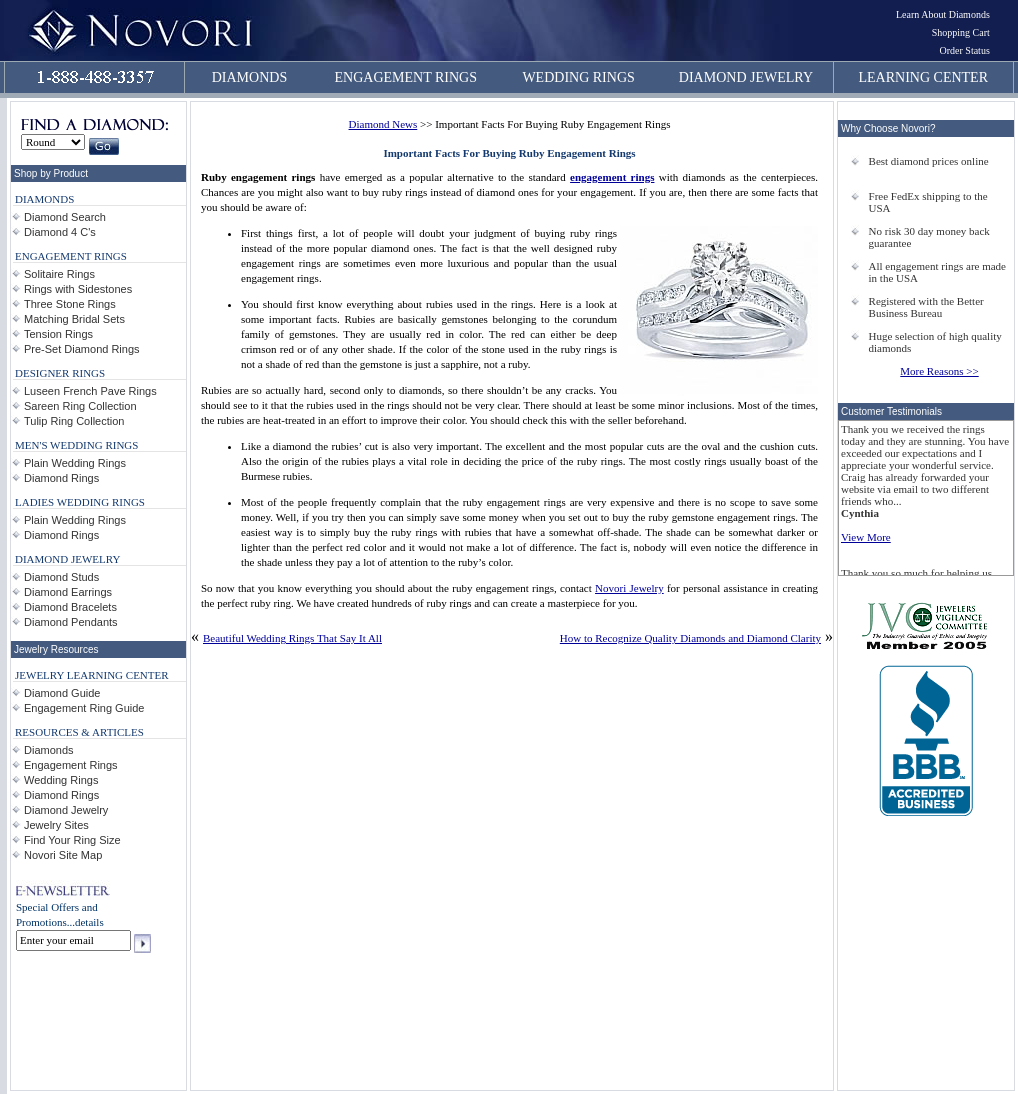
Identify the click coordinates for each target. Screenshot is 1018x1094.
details (89, 922)
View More (866, 537)
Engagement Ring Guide (84, 708)
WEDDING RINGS (578, 77)
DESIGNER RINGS (60, 373)
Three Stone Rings (70, 304)
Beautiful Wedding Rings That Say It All (292, 638)
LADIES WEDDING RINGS (80, 502)
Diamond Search (65, 217)
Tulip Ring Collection (74, 421)
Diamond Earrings (68, 592)
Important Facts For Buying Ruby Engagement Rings (509, 153)
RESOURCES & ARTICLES (79, 732)
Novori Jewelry (629, 588)
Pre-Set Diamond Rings (82, 349)
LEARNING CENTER (924, 77)
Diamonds (49, 750)
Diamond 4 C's (60, 232)
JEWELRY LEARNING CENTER (92, 675)
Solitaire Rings (59, 274)
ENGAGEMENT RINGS (406, 77)
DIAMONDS (249, 77)
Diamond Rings (61, 478)
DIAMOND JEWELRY (746, 77)
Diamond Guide (62, 693)
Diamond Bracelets (70, 607)
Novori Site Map (63, 855)
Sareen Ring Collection (80, 406)
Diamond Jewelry (66, 810)
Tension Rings (58, 334)
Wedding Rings (61, 780)
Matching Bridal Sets (74, 319)
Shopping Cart (961, 32)
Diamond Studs (61, 577)
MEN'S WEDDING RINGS (76, 445)
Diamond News (383, 124)
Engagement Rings (71, 765)
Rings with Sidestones (78, 289)
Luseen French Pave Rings (90, 391)
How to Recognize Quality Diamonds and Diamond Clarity (690, 638)
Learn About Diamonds (943, 14)
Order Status (965, 50)
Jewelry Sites (56, 825)
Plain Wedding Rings (75, 463)
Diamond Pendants (71, 622)
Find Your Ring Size (72, 840)
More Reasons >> (939, 371)
